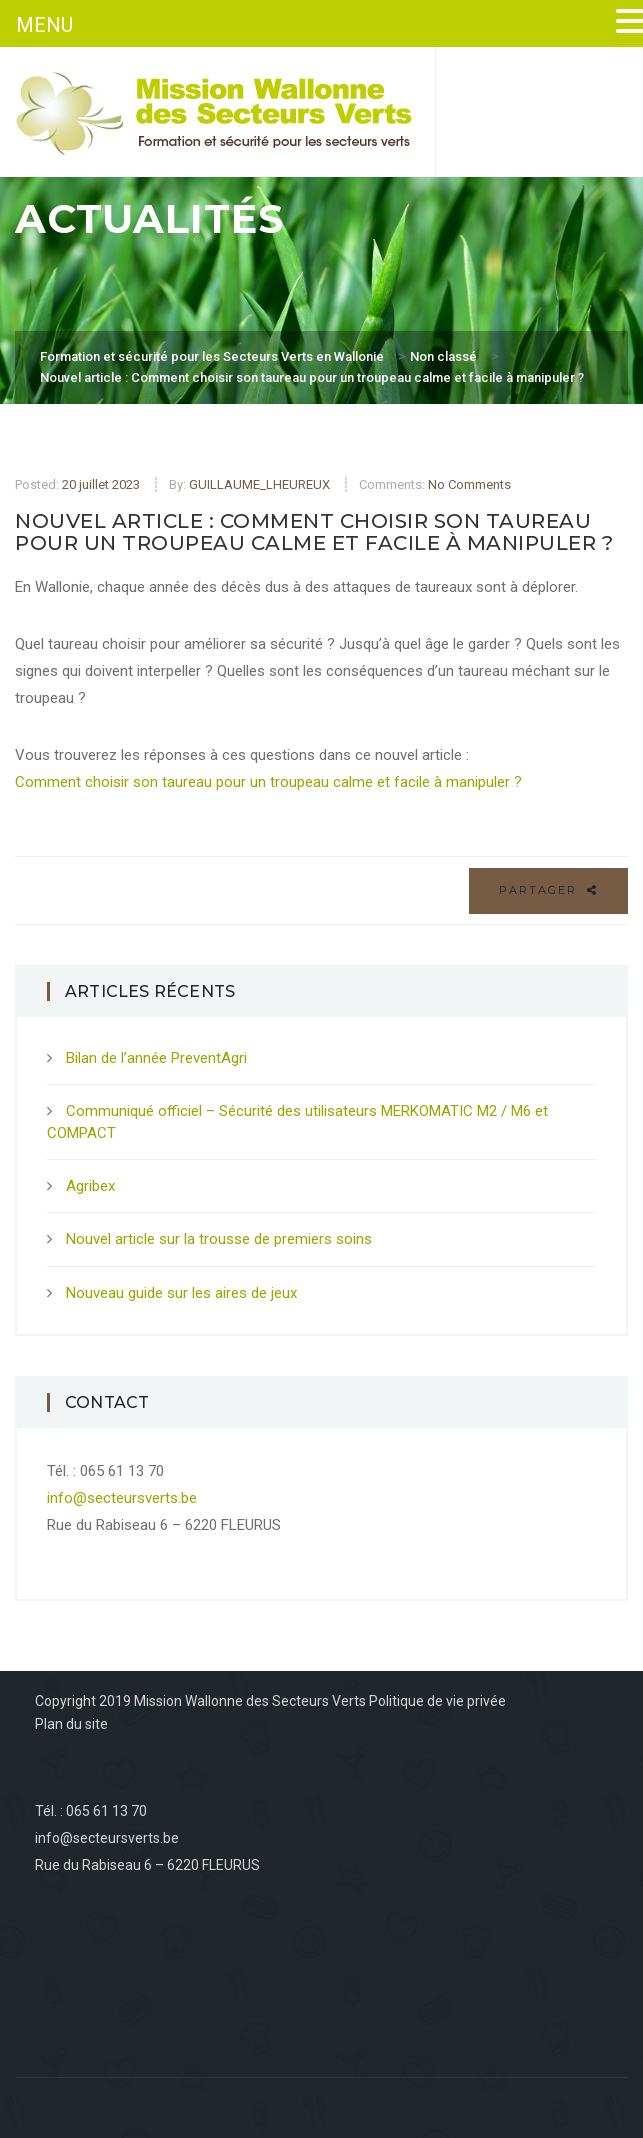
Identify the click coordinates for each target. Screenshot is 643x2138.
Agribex (90, 1186)
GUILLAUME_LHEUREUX (259, 484)
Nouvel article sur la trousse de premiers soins (219, 1239)
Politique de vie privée (437, 1701)
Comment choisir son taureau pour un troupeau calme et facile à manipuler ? (268, 782)
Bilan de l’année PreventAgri (156, 1058)
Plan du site (71, 1724)
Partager (548, 890)
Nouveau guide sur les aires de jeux (181, 1293)
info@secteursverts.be (122, 1498)
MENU (44, 25)
